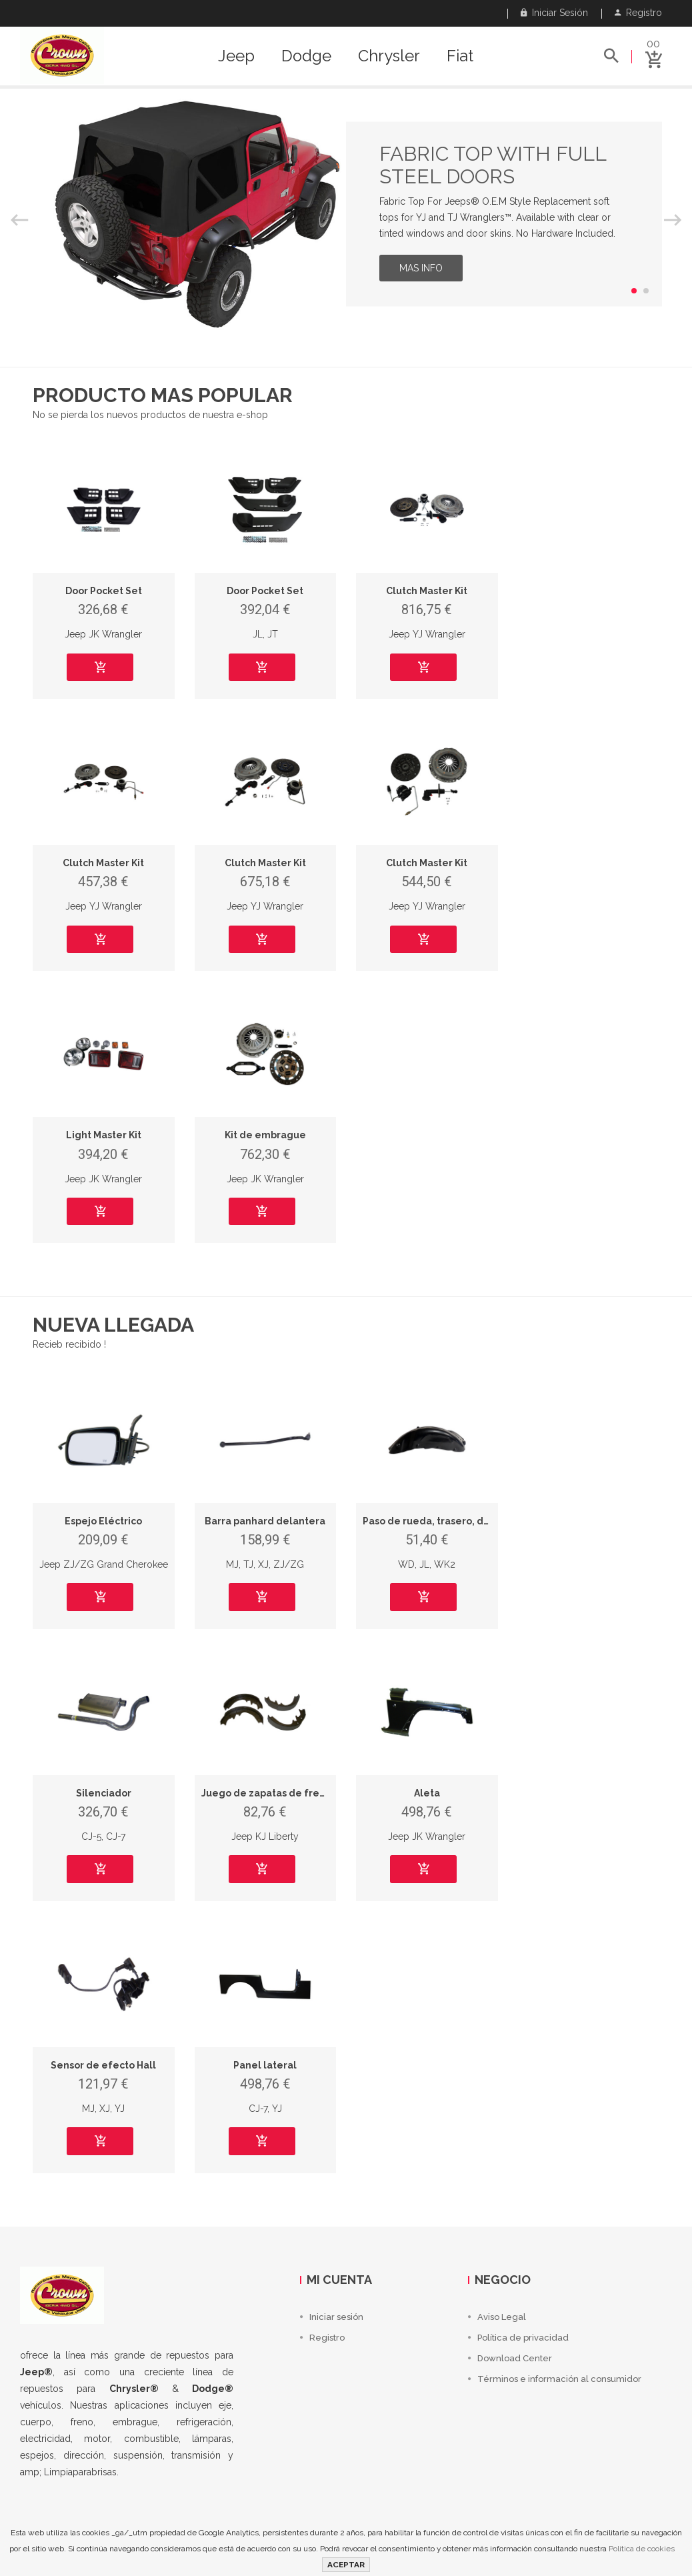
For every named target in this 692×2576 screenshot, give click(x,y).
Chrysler (389, 56)
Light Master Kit (103, 1135)
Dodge (306, 56)
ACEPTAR (346, 2564)
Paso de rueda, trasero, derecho (440, 1521)
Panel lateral (265, 2065)
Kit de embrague (265, 1135)
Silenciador (103, 1793)
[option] (346, 214)
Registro (638, 12)
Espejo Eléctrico (103, 1521)
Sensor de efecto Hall (103, 2065)
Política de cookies (642, 2548)
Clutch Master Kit (426, 590)
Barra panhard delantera (265, 1521)
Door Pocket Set (103, 590)
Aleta (427, 1793)
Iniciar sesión (554, 12)
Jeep (236, 56)
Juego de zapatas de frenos (268, 1793)
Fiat (460, 56)
